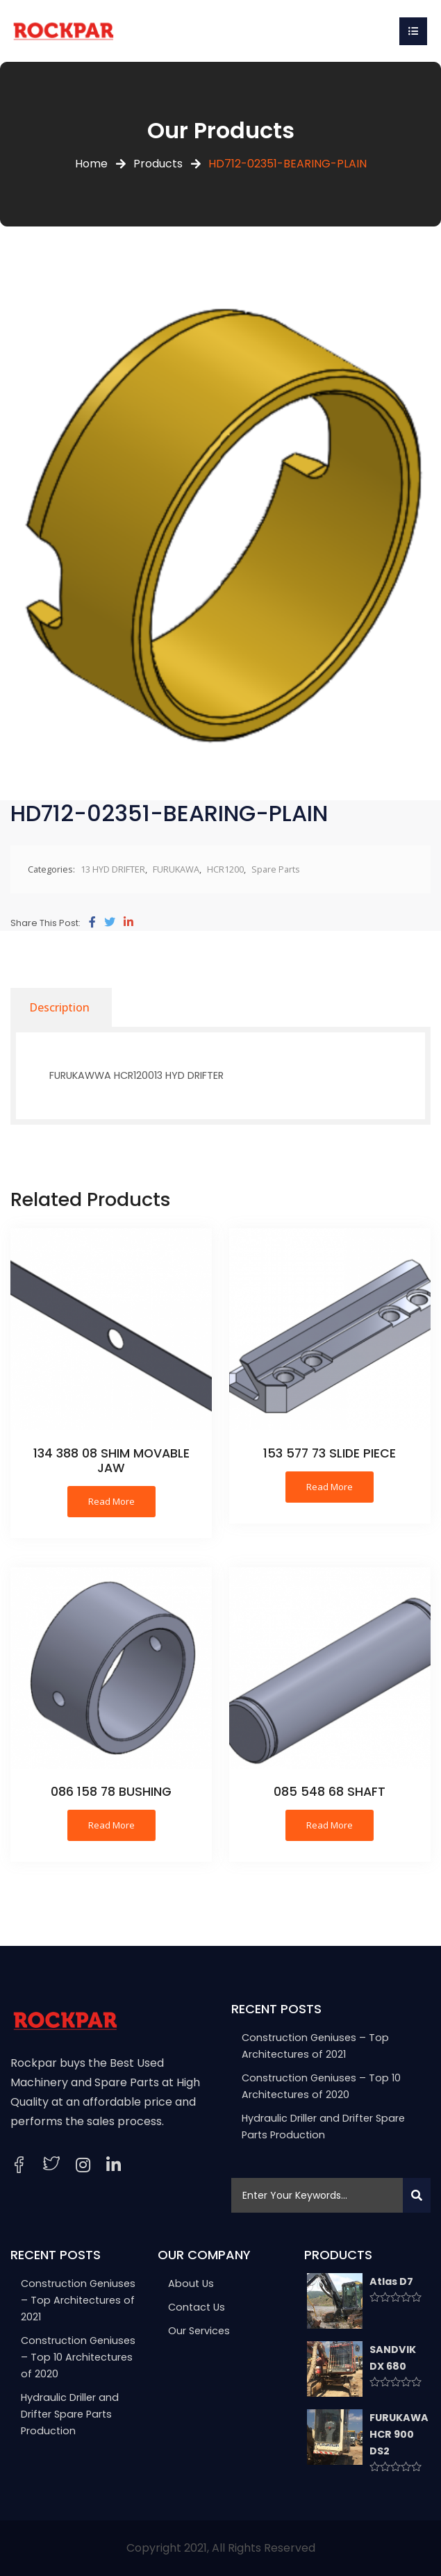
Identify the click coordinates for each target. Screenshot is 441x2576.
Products (158, 164)
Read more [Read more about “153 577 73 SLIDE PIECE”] (329, 1486)
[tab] (59, 1007)
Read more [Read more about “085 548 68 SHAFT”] (329, 1825)
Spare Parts (275, 869)
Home (91, 164)
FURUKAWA (176, 869)
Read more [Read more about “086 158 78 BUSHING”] (111, 1825)
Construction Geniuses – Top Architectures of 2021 (78, 2300)
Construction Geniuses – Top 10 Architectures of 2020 (78, 2357)
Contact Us (196, 2307)
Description (59, 1007)
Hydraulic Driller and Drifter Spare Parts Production (70, 2414)
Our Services (199, 2331)
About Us (191, 2283)
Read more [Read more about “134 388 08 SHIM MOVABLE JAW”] (111, 1501)
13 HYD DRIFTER (113, 869)
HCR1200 (225, 869)
